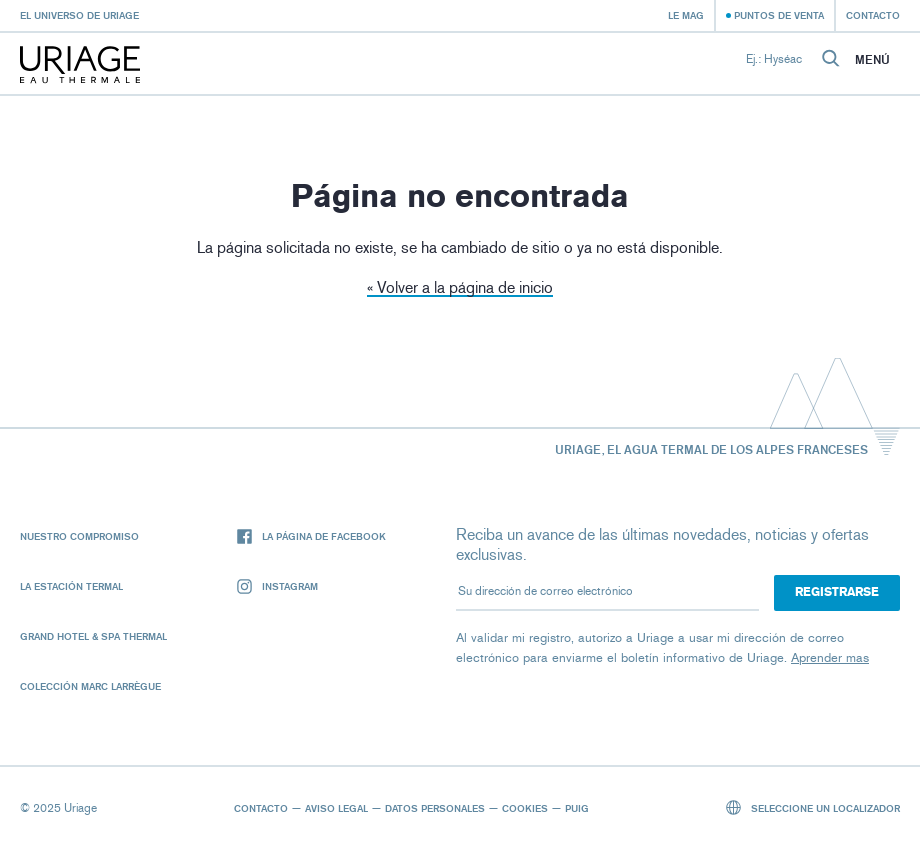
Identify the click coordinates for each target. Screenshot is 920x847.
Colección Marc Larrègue (90, 686)
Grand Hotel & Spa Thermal (93, 636)
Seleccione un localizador (813, 807)
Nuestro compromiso (79, 536)
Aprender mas (830, 657)
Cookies (525, 808)
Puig (577, 808)
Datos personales (435, 808)
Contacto (873, 15)
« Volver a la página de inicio (460, 287)
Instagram (277, 586)
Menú (872, 60)
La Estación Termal (71, 586)
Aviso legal (336, 808)
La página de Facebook (311, 536)
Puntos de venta (779, 15)
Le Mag (686, 15)
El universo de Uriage (79, 15)
